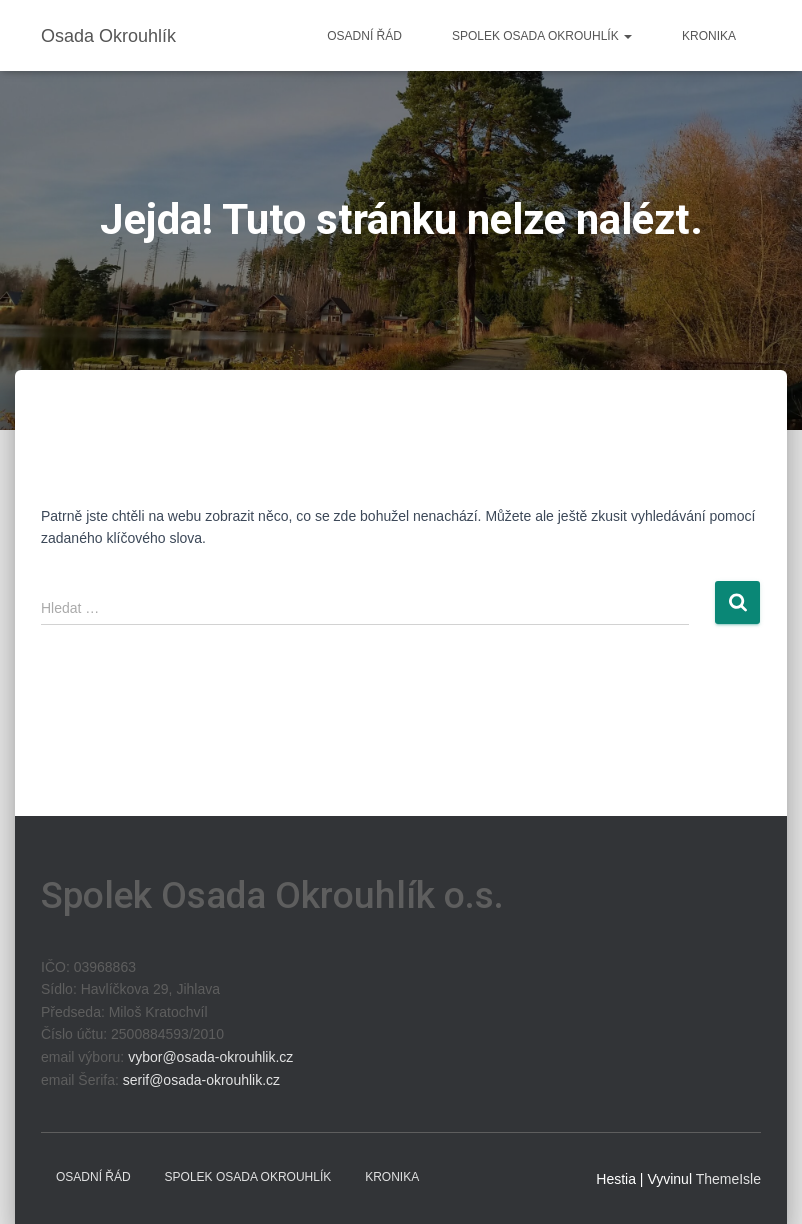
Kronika (709, 36)
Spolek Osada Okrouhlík (542, 36)
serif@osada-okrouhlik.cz (201, 1080)
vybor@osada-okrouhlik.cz (210, 1057)
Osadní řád (364, 36)
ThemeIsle (728, 1179)
